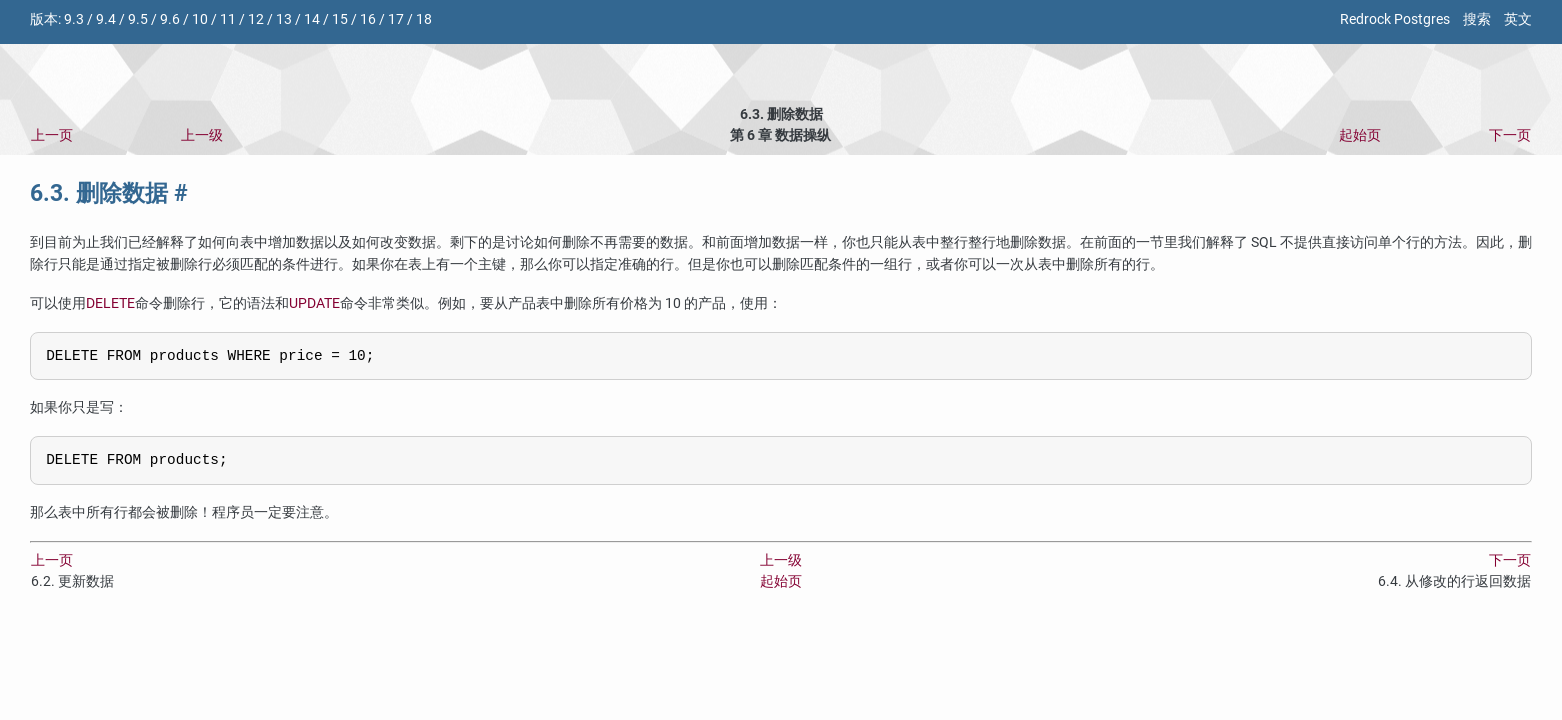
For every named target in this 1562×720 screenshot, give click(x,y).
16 (368, 19)
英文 (1518, 19)
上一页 (52, 135)
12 (256, 19)
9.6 (170, 19)
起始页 (1360, 135)
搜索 (1477, 19)
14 (312, 19)
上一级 (202, 135)
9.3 (74, 19)
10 (200, 19)
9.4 (106, 19)
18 (424, 19)
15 (340, 19)
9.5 (138, 19)
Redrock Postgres (1395, 19)
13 (284, 19)
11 (228, 19)
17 (396, 19)
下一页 (1510, 135)
